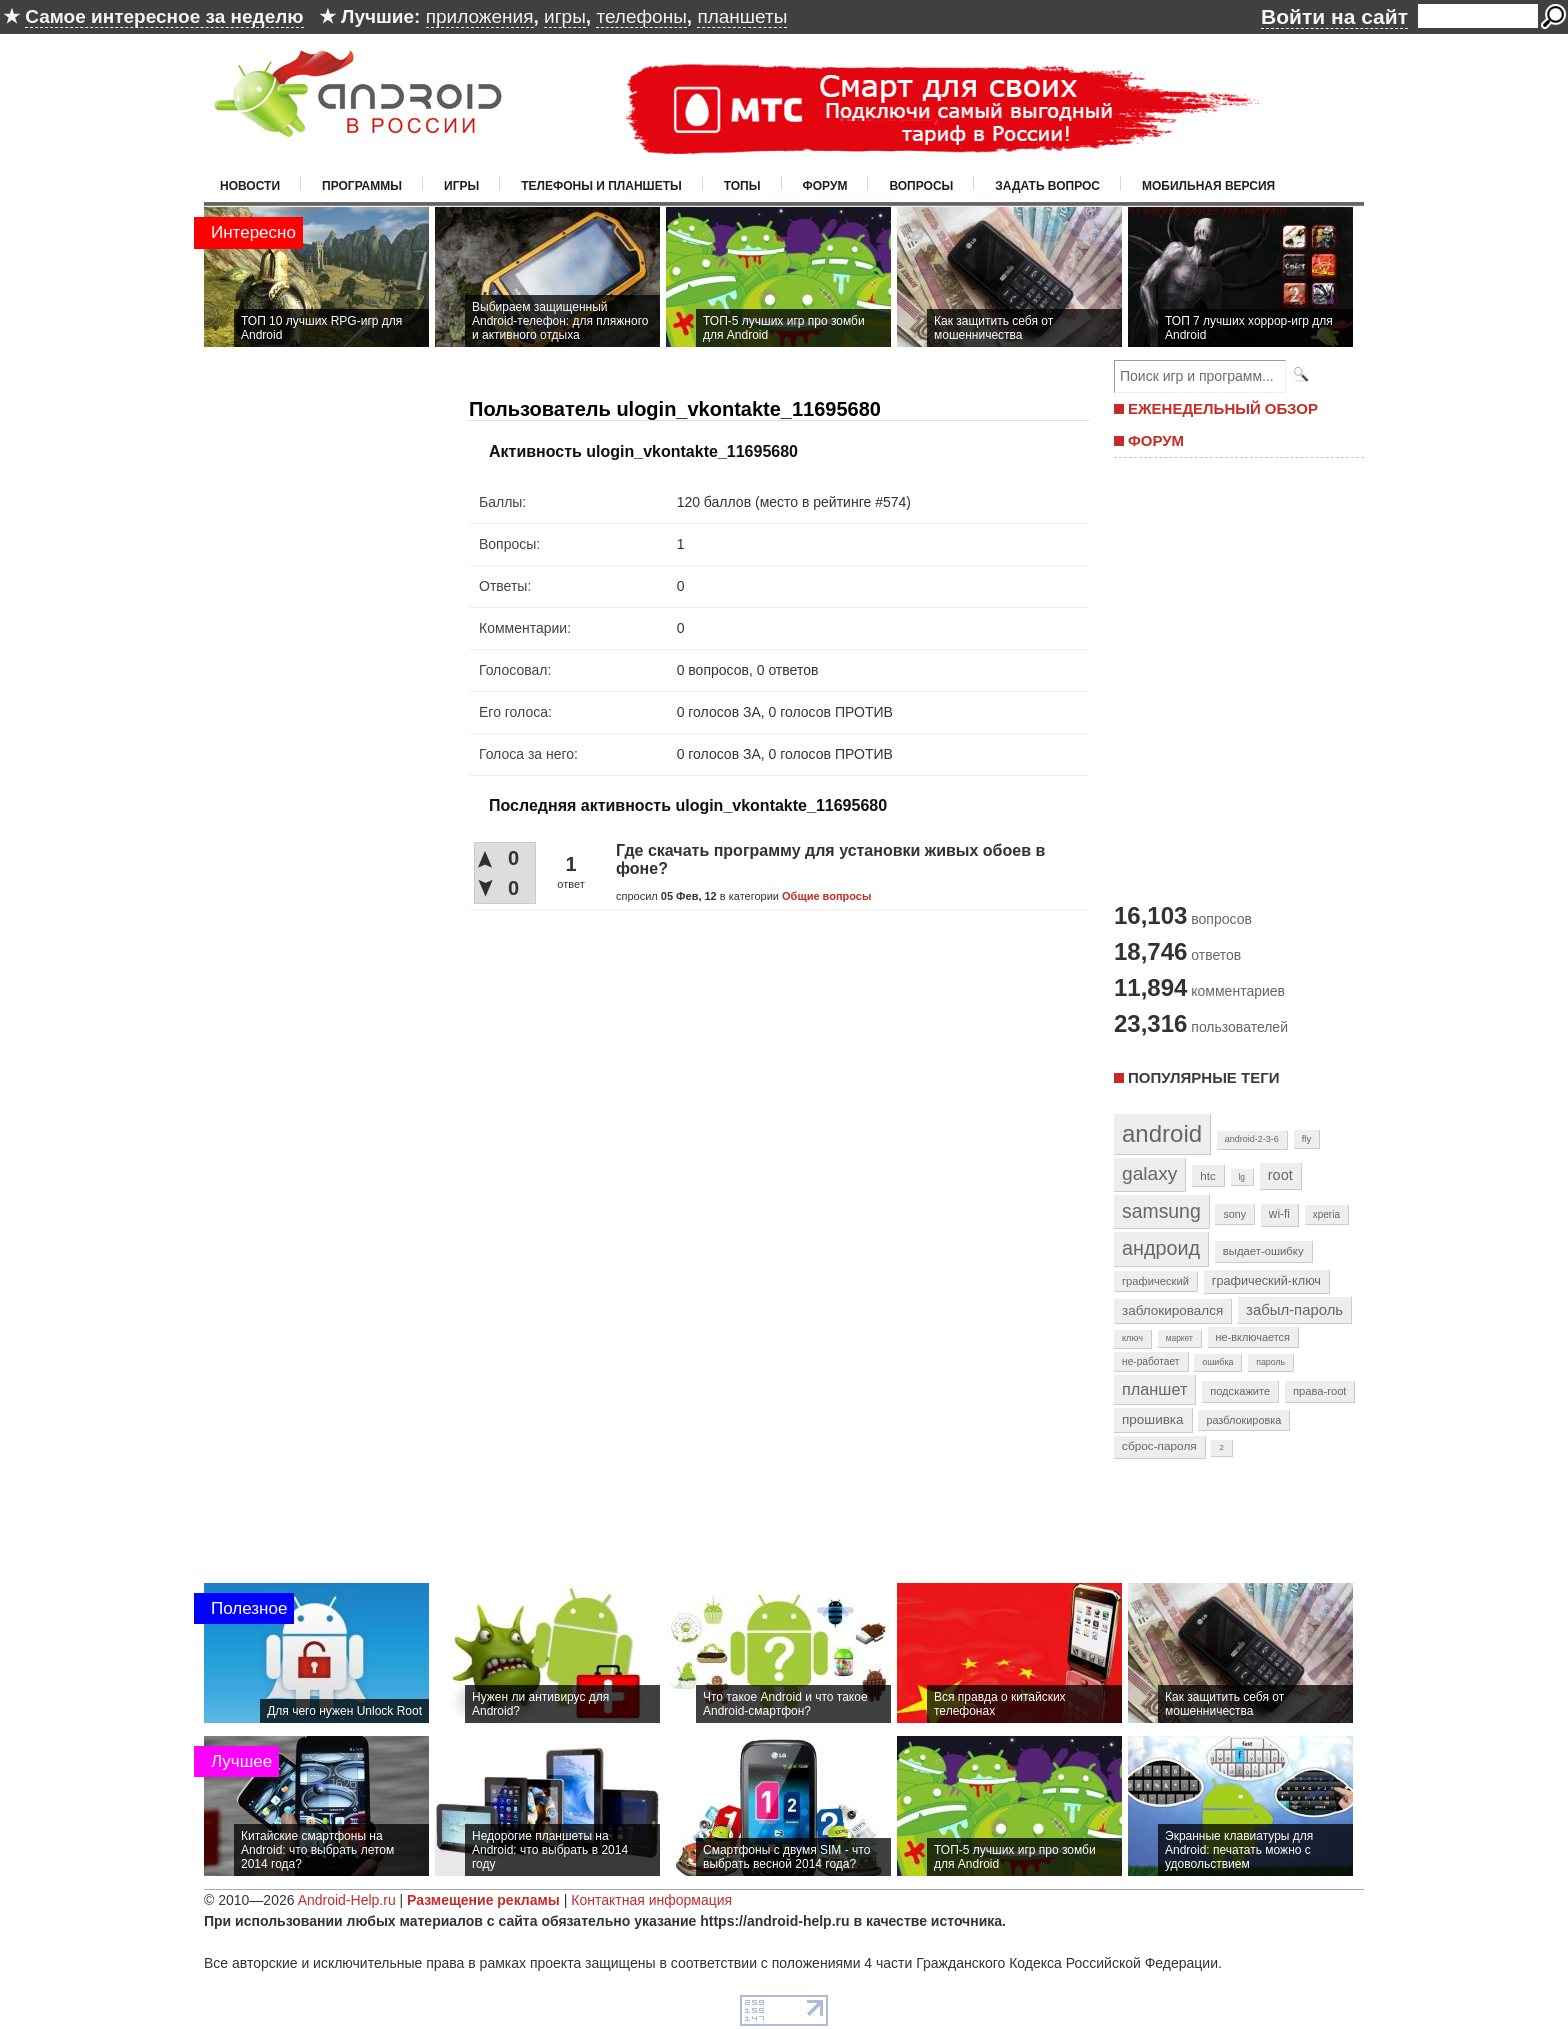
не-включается (1253, 1337)
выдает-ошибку (1263, 1251)
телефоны (641, 16)
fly (1307, 1138)
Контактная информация (651, 1900)
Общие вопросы (826, 896)
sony (1234, 1214)
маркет (1179, 1338)
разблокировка (1243, 1420)
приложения (480, 16)
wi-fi (1279, 1214)
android (1162, 1133)
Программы (362, 186)
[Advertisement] (1234, 678)
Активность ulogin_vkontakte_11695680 (643, 451)
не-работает (1151, 1361)
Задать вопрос (1047, 186)
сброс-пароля (1159, 1446)
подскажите (1240, 1391)
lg (1242, 1177)
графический (1155, 1281)
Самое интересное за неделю (164, 16)
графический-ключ (1266, 1281)
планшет (1154, 1389)
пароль (1270, 1362)
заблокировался (1172, 1310)
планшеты (742, 16)
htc (1207, 1175)
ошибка (1217, 1362)
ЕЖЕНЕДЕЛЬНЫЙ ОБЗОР (1223, 408)
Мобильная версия (1208, 186)
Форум (825, 186)
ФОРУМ (1156, 440)
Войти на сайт (1334, 16)
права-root (1320, 1391)
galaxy (1149, 1173)
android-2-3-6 (1252, 1139)
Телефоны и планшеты (601, 186)
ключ (1132, 1338)
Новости (250, 186)
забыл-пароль (1294, 1310)
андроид (1161, 1248)
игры (565, 16)
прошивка (1153, 1419)
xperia (1326, 1214)
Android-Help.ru (347, 1900)
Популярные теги (1203, 1077)
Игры (461, 186)
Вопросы (921, 186)
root (1280, 1175)
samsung (1161, 1211)
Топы (742, 186)
